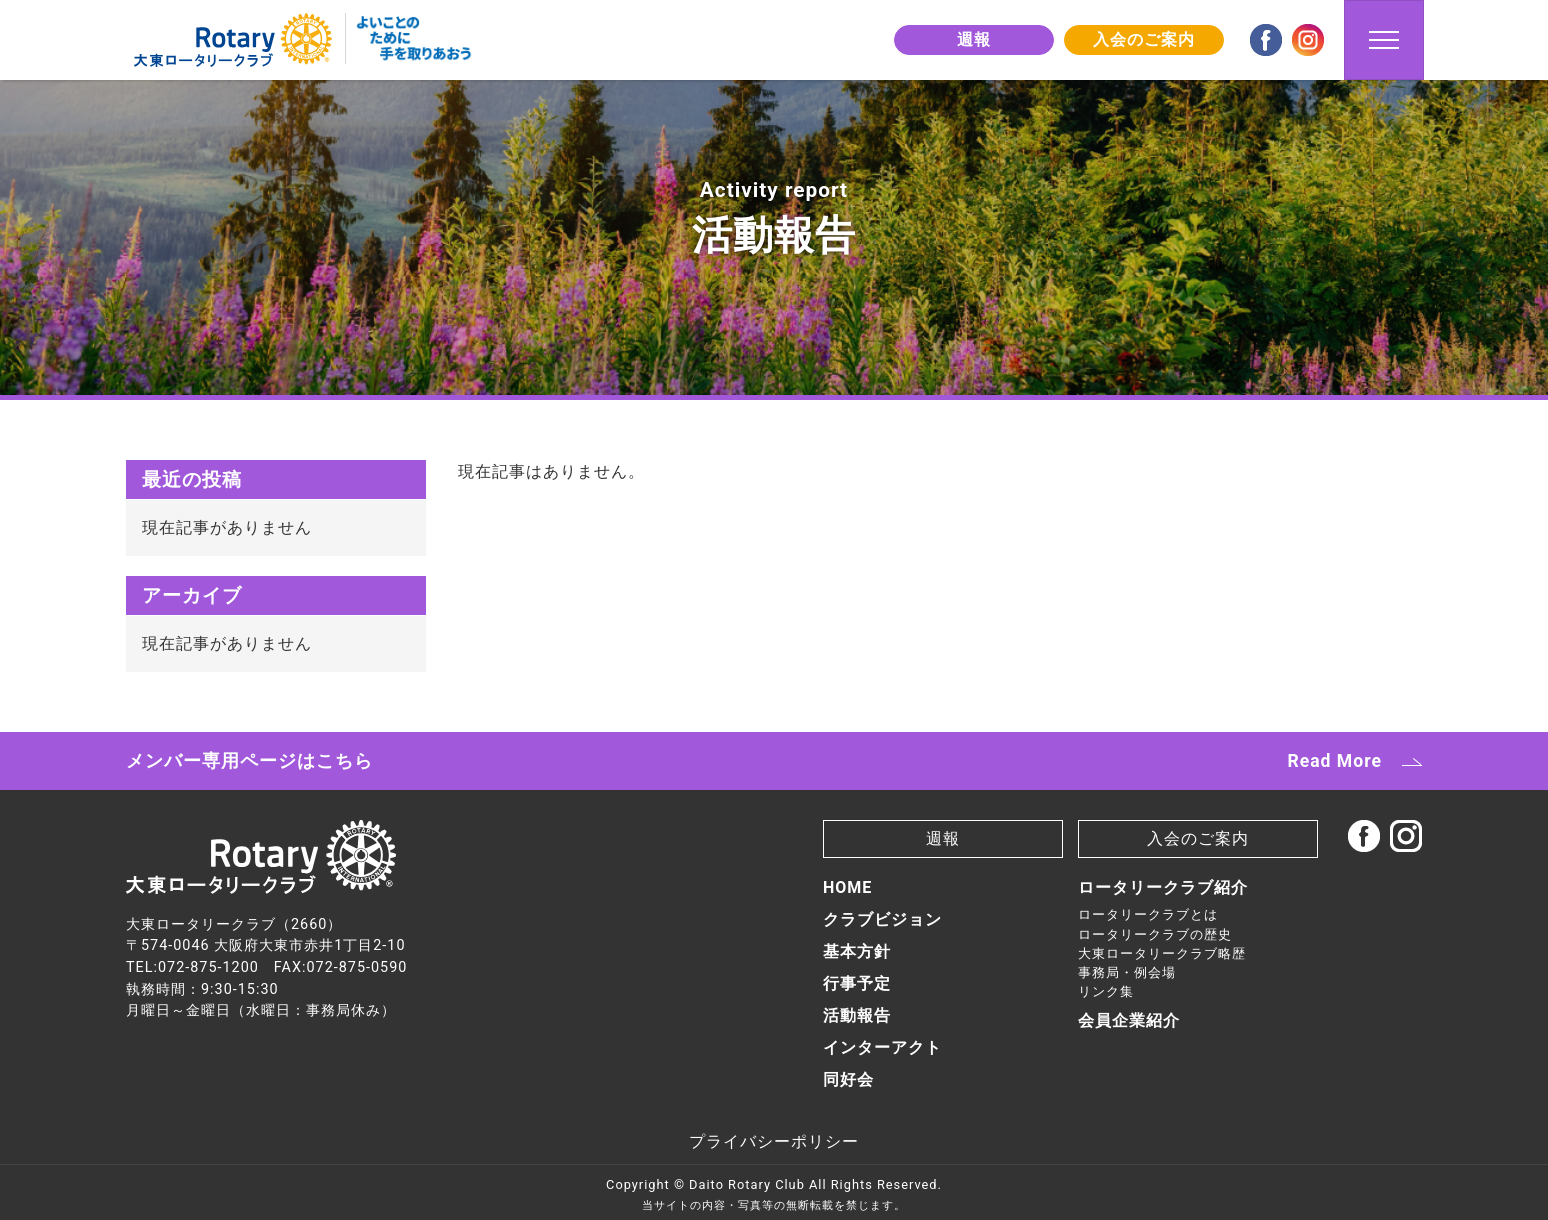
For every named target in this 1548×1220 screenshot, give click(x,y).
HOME (847, 887)
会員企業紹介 (1129, 1020)
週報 (974, 39)
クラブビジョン (882, 919)
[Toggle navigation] (1384, 40)
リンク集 (1106, 991)
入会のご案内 (1144, 39)
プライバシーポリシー (774, 1141)
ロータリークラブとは (1148, 914)
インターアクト (882, 1047)
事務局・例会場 (1127, 972)
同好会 (848, 1079)
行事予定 (857, 983)
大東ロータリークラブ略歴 (1162, 953)
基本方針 (857, 951)
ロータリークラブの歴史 (1155, 934)
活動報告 (857, 1015)
